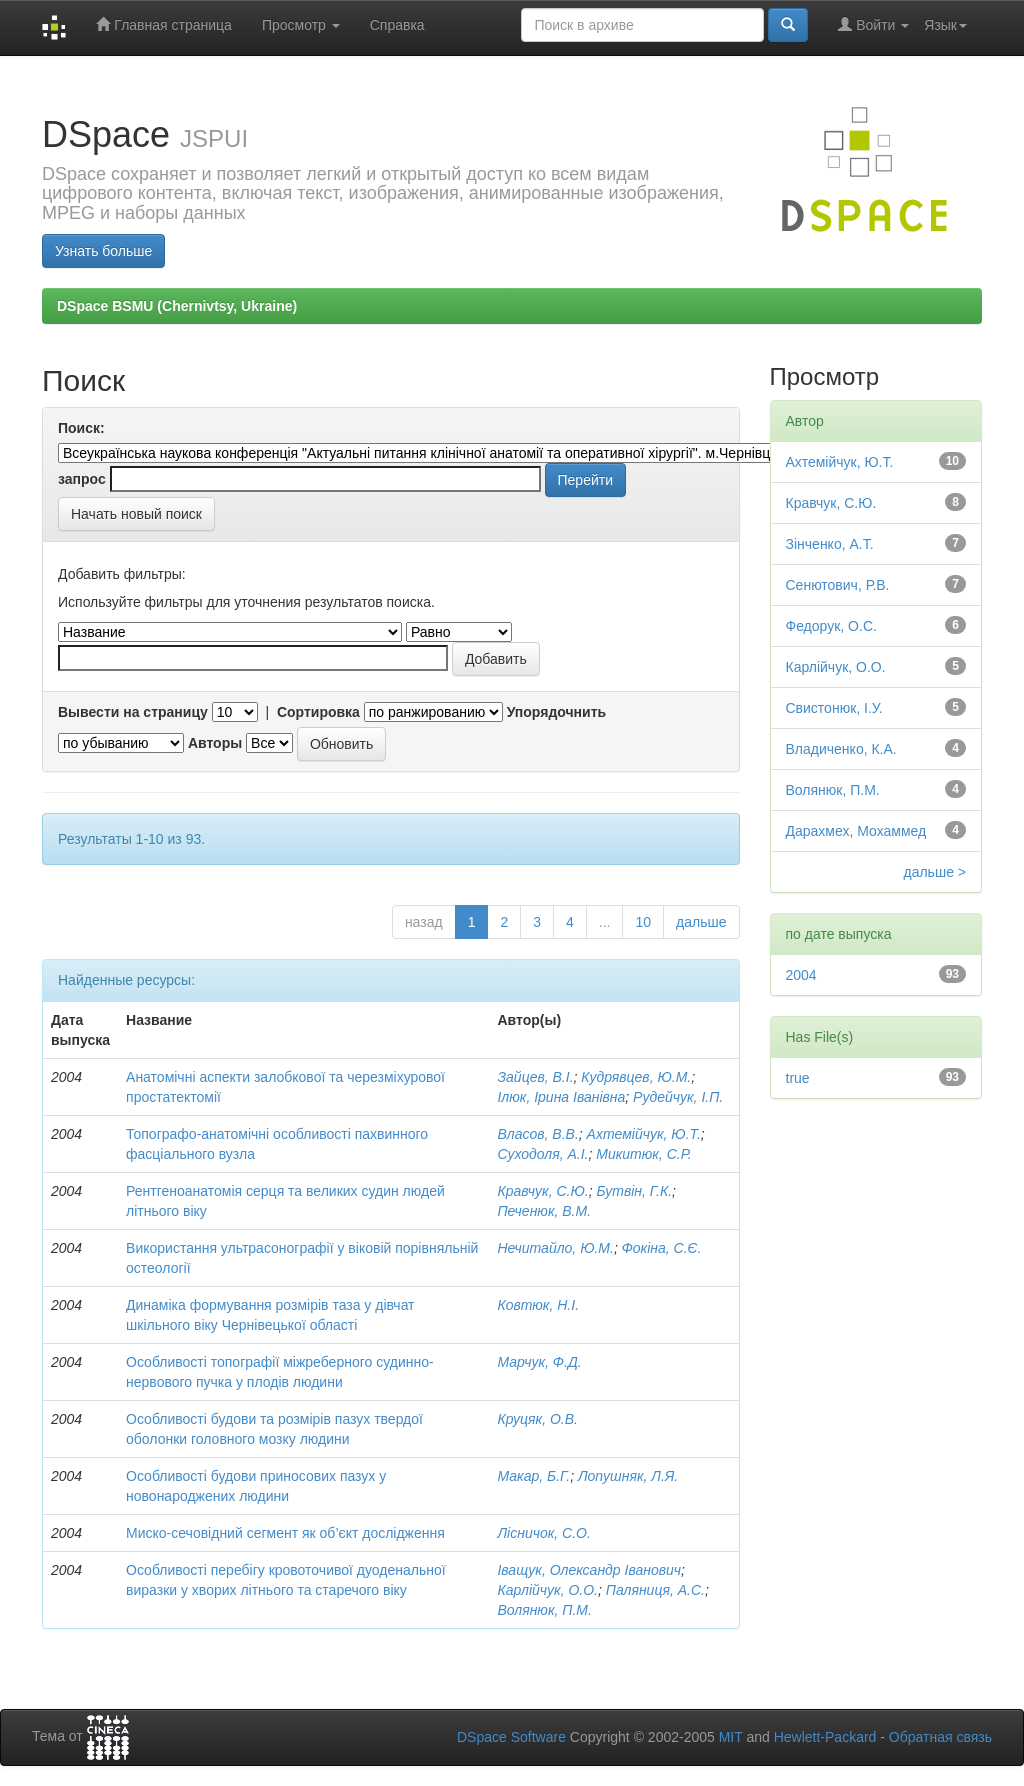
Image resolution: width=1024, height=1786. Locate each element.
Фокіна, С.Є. (662, 1248)
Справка (397, 25)
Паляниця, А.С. (655, 1590)
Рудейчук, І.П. (678, 1097)
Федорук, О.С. (831, 626)
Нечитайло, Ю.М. (555, 1248)
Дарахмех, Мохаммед (856, 831)
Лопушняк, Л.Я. (628, 1476)
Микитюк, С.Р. (643, 1154)
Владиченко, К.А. (841, 749)
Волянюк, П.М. (544, 1610)
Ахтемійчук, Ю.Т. (644, 1134)
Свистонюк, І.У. (834, 708)
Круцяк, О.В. (537, 1419)
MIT (731, 1737)
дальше (701, 922)
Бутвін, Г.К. (634, 1191)
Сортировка (318, 712)
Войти (873, 24)
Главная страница (163, 24)
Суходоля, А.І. (542, 1154)
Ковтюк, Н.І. (538, 1305)
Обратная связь (940, 1737)
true (798, 1078)
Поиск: (81, 428)
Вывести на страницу (133, 712)
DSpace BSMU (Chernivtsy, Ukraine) (177, 306)
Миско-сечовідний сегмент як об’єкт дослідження (285, 1533)
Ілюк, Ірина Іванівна (561, 1097)
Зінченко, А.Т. (830, 544)
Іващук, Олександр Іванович (589, 1570)
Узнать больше (103, 251)
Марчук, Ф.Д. (539, 1362)
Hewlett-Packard (825, 1737)
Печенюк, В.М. (544, 1211)
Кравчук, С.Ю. (542, 1191)
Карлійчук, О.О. (547, 1590)
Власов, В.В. (537, 1134)
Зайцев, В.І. (535, 1077)
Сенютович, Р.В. (838, 585)
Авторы (215, 743)
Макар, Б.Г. (533, 1476)
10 (643, 922)
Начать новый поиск (136, 514)
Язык (945, 25)
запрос (82, 479)
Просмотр (301, 25)
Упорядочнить (556, 712)
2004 (801, 975)
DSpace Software (511, 1737)
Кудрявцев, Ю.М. (636, 1077)
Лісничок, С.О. (543, 1533)
